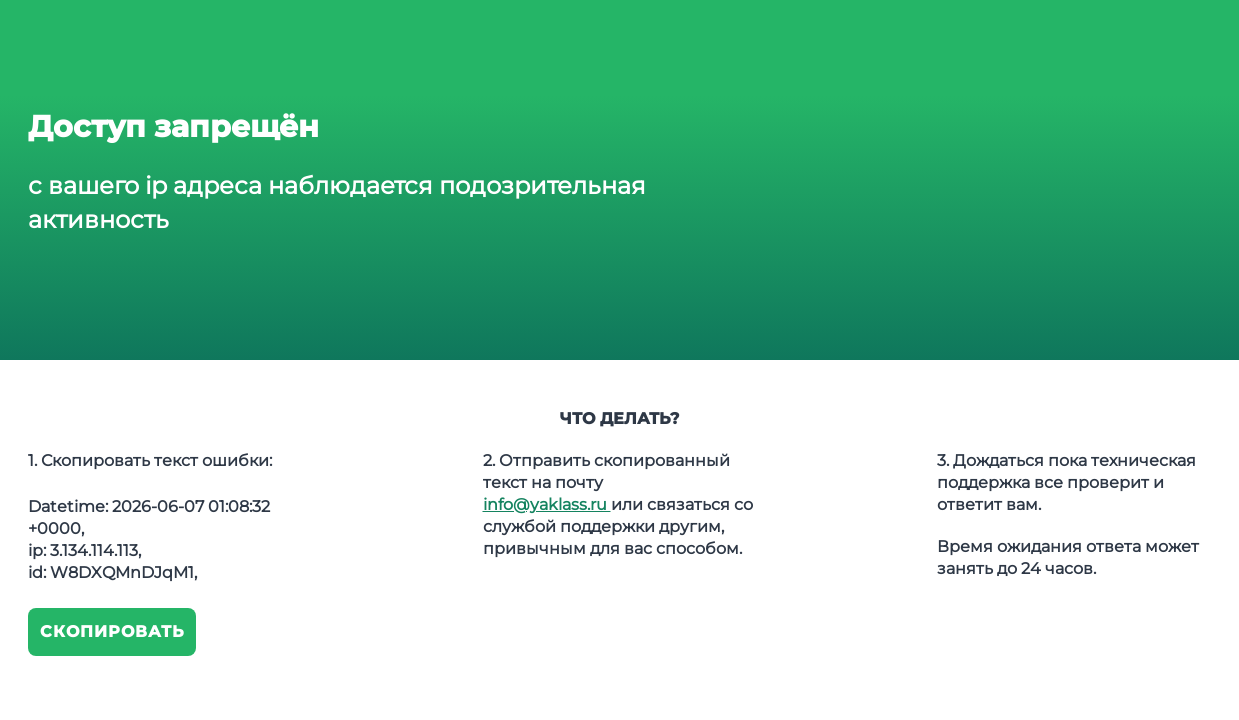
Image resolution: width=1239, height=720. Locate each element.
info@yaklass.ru (547, 504)
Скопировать (112, 631)
